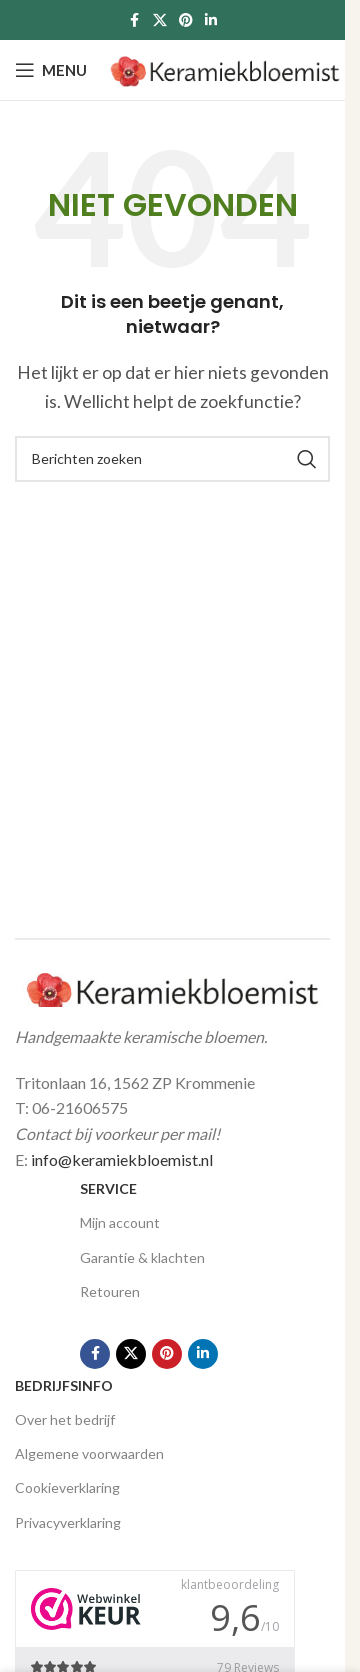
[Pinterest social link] (186, 20)
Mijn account (120, 1222)
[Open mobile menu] (51, 70)
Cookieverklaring (67, 1487)
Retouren (110, 1291)
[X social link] (160, 20)
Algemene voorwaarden (89, 1453)
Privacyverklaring (68, 1522)
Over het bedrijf (65, 1419)
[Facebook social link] (135, 20)
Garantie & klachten (142, 1257)
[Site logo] (225, 67)
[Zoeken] (172, 459)
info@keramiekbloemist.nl (122, 1159)
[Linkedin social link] (211, 20)
